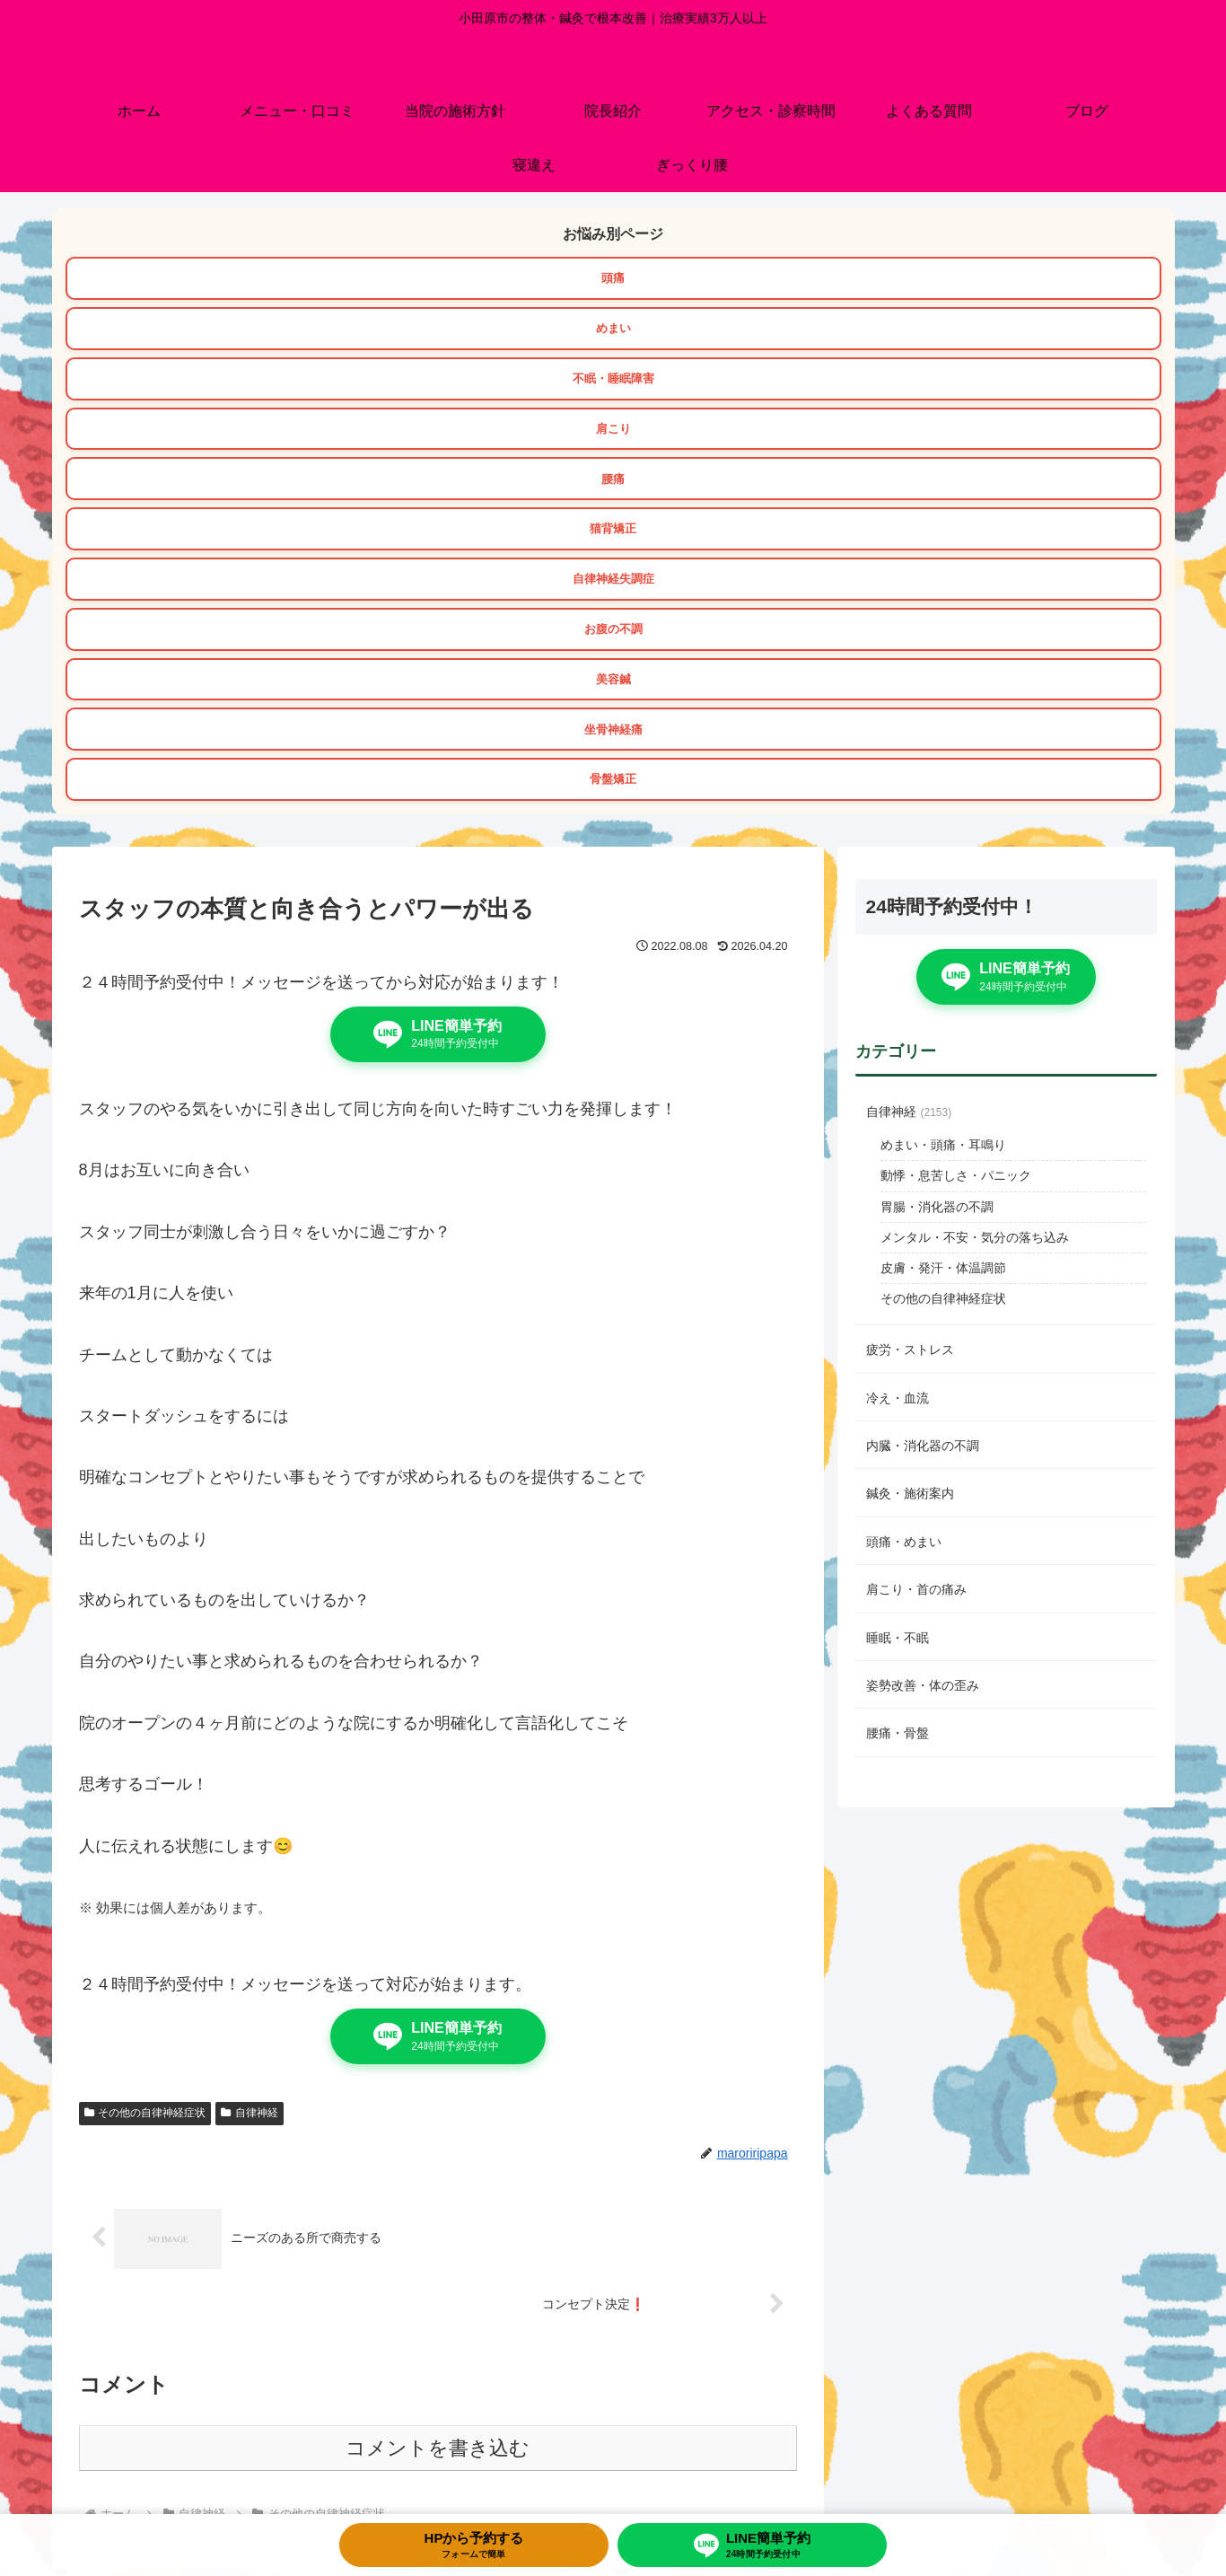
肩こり (245, 335)
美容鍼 (981, 390)
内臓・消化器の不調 (922, 1114)
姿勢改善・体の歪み (922, 1354)
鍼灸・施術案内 (910, 1162)
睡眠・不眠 (897, 1305)
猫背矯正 (981, 335)
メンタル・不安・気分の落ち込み (974, 906)
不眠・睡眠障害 (981, 280)
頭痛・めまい (903, 1210)
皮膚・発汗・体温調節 (943, 936)
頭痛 (245, 280)
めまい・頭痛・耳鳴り (943, 813)
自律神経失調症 (245, 390)
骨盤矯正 (888, 445)
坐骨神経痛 (337, 445)
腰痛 (613, 335)
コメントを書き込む (438, 2117)
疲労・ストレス (910, 1018)
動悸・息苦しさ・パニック (955, 844)
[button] (1142, 2334)
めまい (613, 280)
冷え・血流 (897, 1066)
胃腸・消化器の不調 (937, 874)
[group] (196, 2336)
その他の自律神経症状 (145, 1781)
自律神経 (249, 1781)
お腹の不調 (613, 390)
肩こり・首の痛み (916, 1258)
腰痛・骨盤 (897, 1401)
